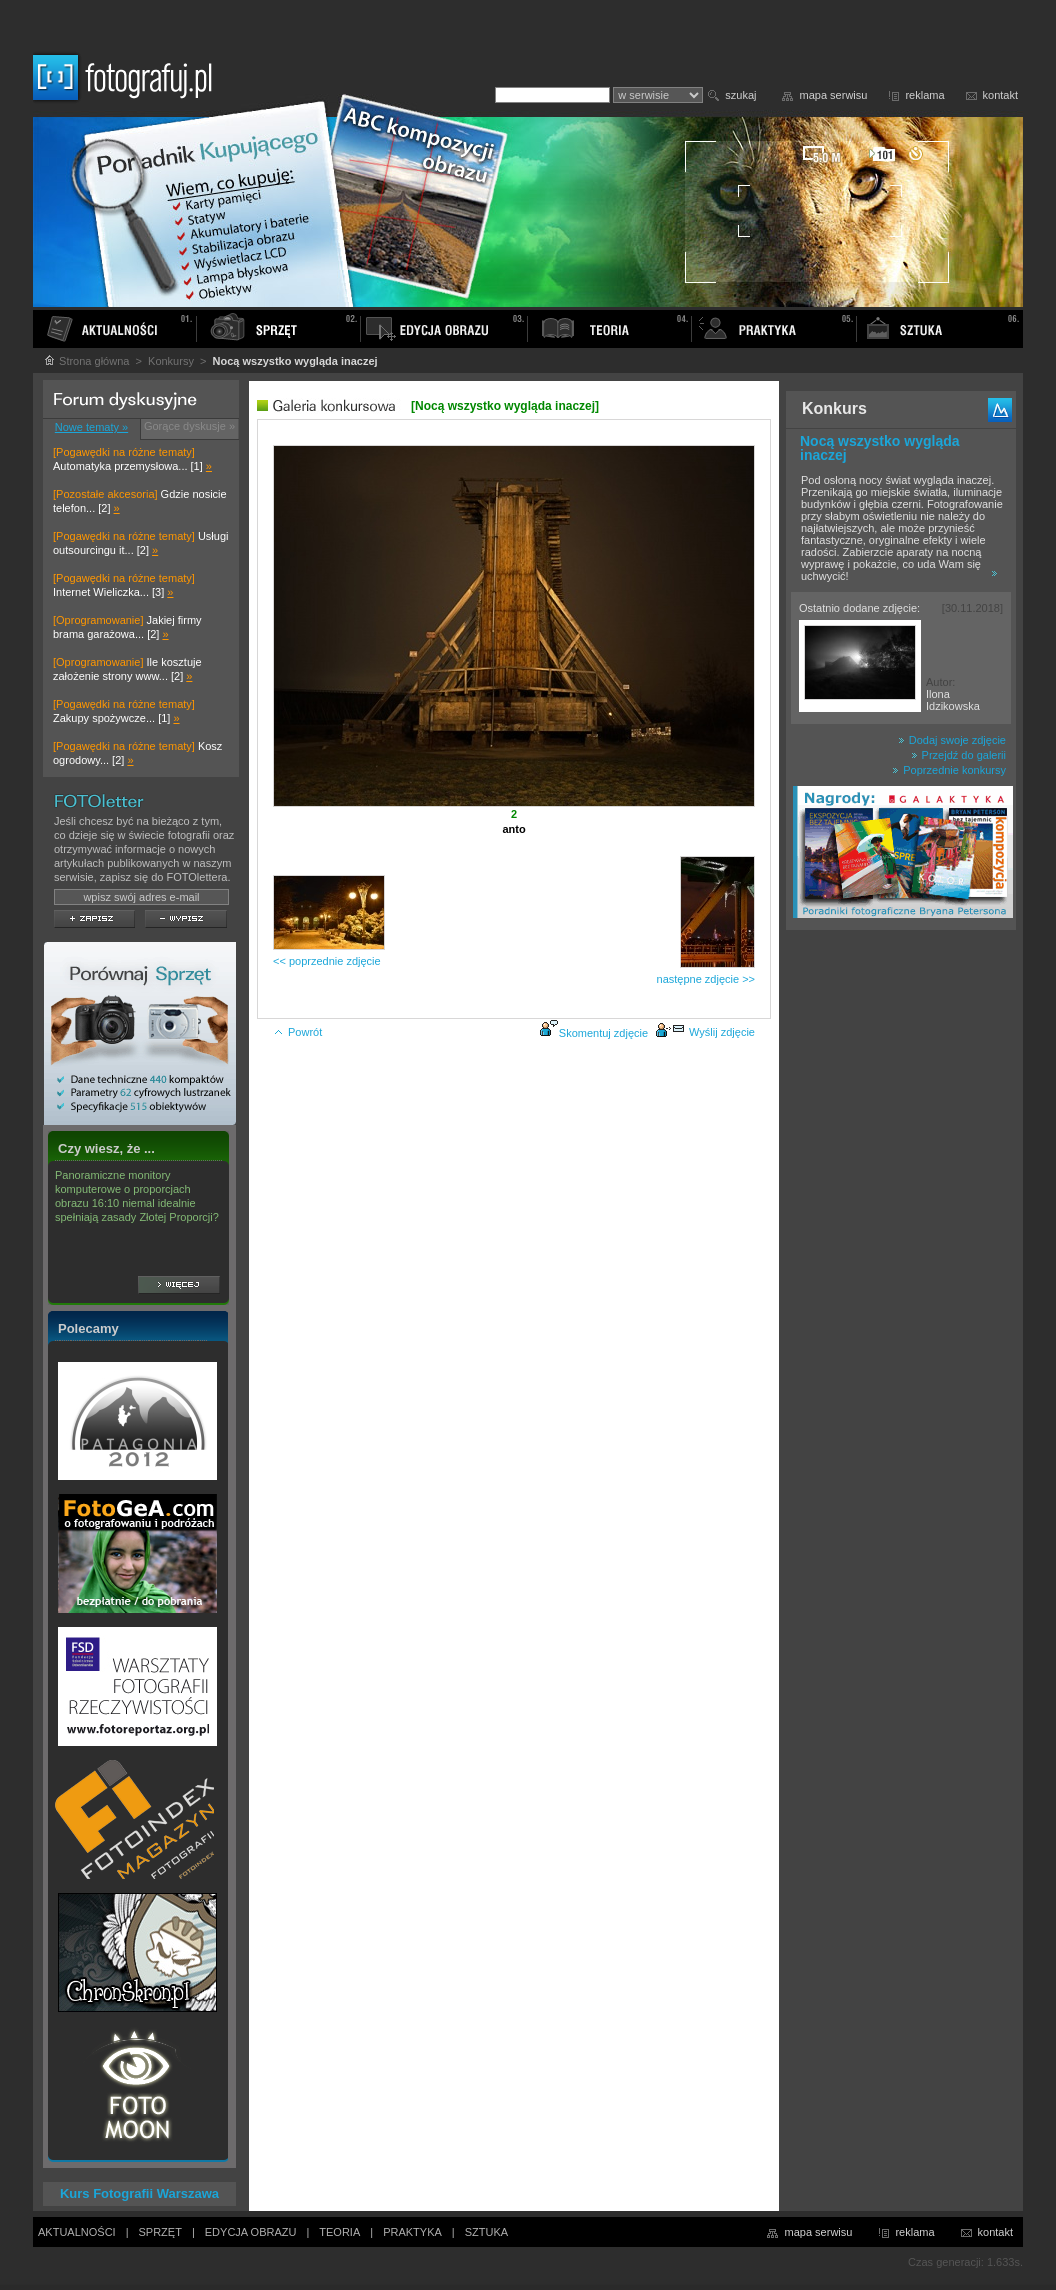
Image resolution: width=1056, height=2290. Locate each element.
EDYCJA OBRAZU (251, 2232)
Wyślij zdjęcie (705, 1032)
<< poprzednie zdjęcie (327, 961)
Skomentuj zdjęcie (603, 1033)
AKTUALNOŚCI (77, 2232)
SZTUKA (486, 2232)
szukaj (740, 95)
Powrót (297, 1032)
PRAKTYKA (412, 2232)
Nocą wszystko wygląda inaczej (880, 448)
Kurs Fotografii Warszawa (139, 2193)
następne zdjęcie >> (706, 979)
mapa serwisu (834, 95)
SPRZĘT (160, 2232)
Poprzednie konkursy (949, 770)
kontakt (1000, 95)
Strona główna (86, 361)
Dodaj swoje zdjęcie (952, 740)
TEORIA (339, 2232)
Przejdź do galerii (958, 755)
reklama (924, 95)
